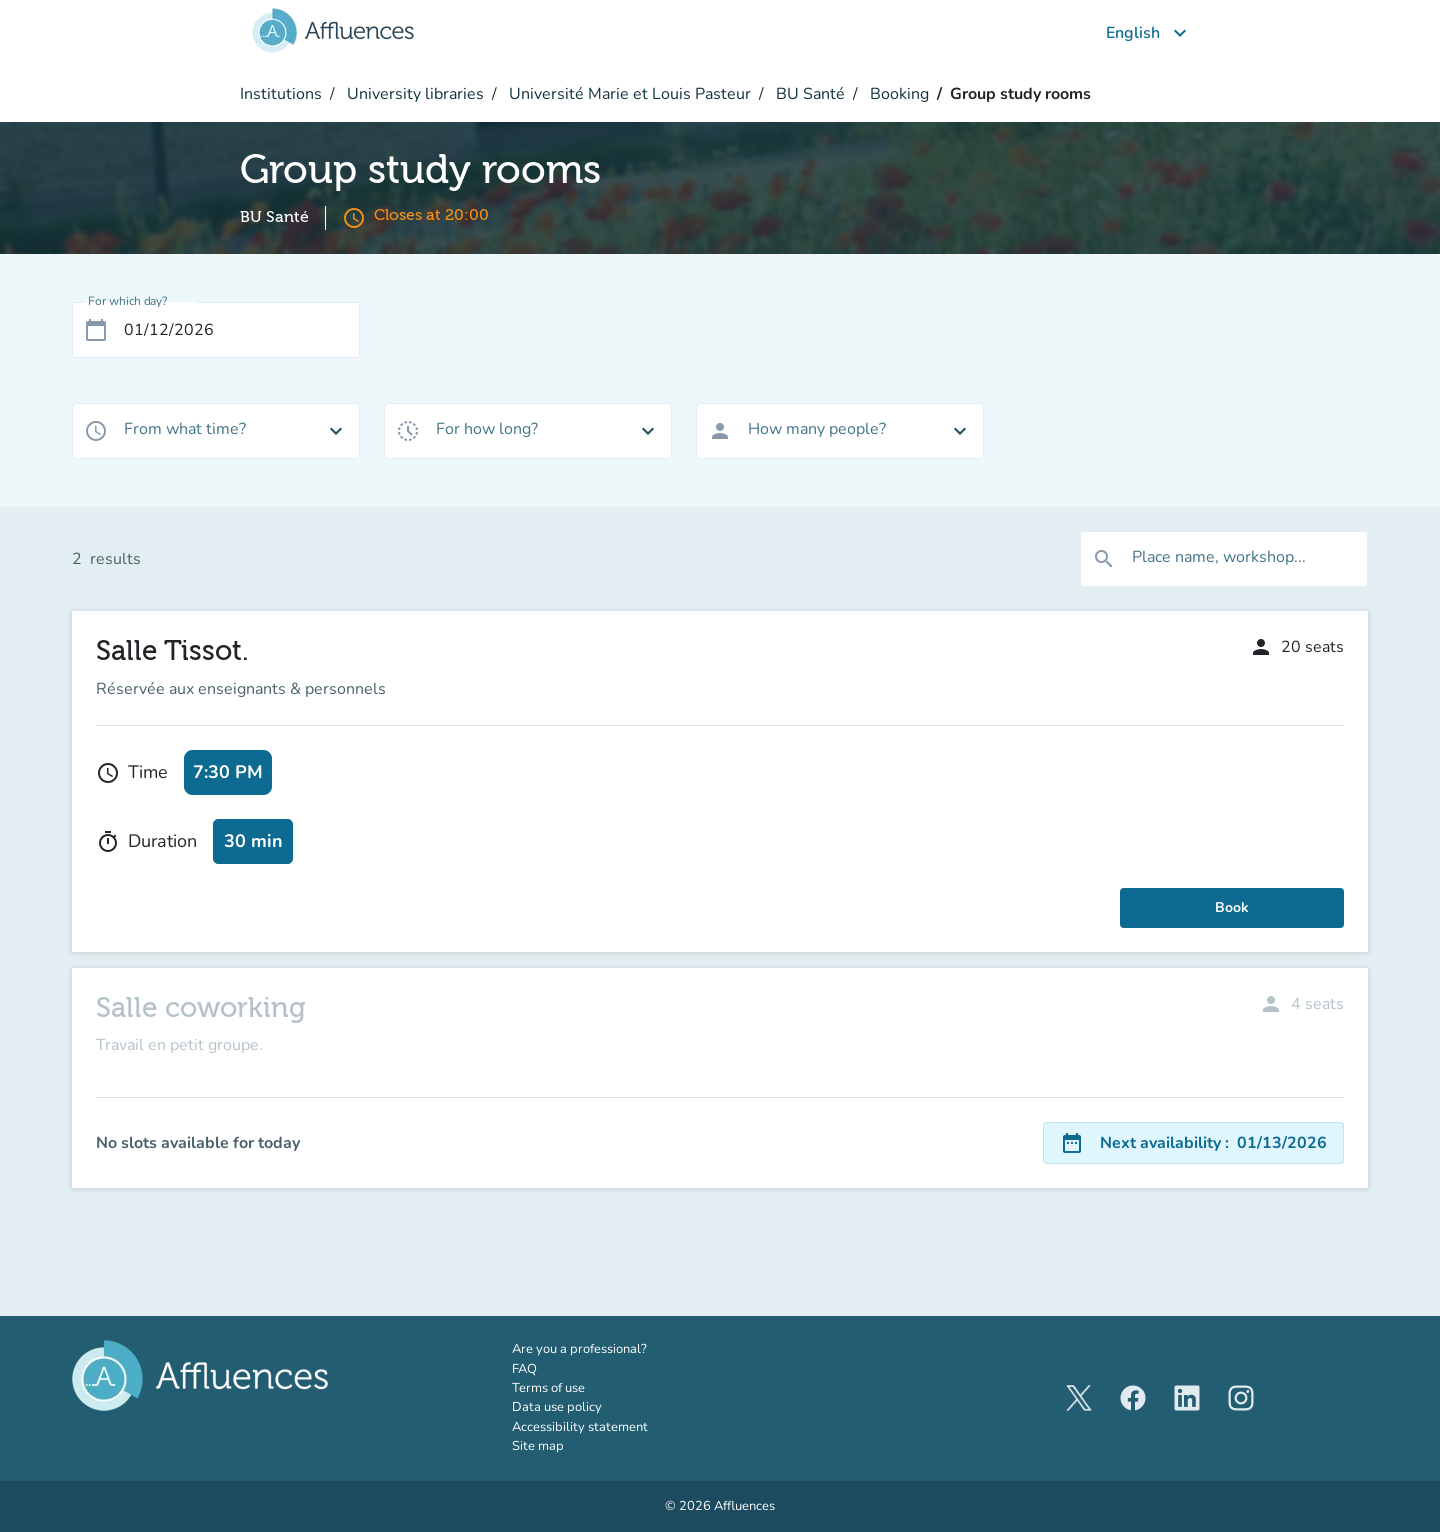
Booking (897, 94)
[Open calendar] (96, 330)
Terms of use (548, 1388)
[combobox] (216, 431)
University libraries (413, 94)
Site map (538, 1446)
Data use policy (557, 1407)
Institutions (281, 94)
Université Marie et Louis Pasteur (628, 94)
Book (1232, 907)
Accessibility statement (580, 1427)
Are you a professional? (607, 1349)
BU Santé (808, 94)
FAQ (524, 1369)
